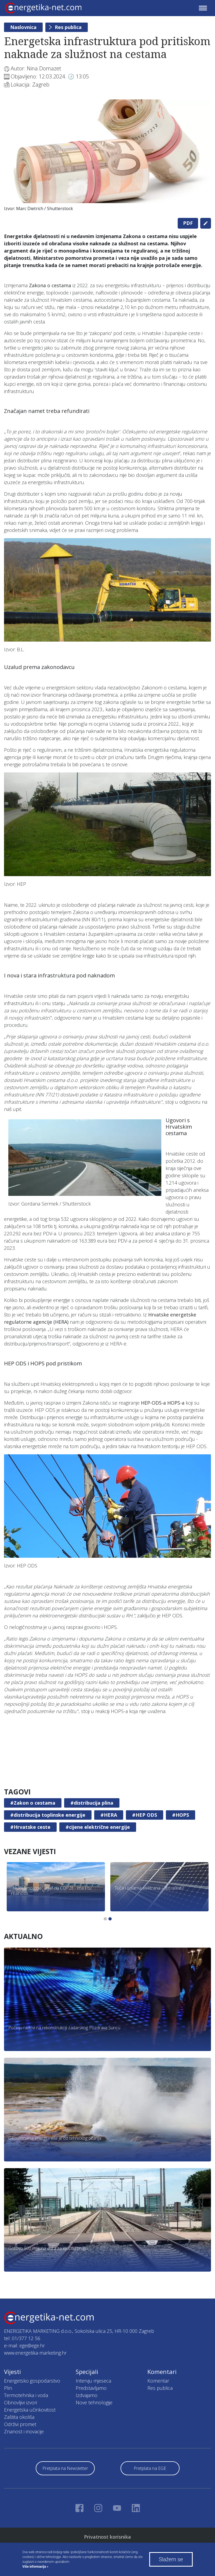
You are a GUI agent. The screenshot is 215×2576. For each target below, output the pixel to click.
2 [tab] (110, 1918)
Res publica (68, 27)
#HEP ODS (144, 1815)
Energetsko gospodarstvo (32, 2380)
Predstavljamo (91, 2388)
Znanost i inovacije (24, 2431)
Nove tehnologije (94, 2402)
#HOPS (180, 1815)
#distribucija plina (91, 1803)
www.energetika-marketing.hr (35, 2353)
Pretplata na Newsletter (65, 2468)
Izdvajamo (86, 2395)
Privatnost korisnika (107, 2537)
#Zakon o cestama (32, 1803)
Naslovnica (23, 27)
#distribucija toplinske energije (47, 1815)
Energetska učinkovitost (30, 2409)
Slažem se (171, 2559)
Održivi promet (20, 2424)
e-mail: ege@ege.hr (24, 2345)
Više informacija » (35, 2566)
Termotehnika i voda (26, 2395)
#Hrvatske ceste (30, 1827)
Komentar (158, 2380)
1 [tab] (105, 1918)
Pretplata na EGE (150, 2468)
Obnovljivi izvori (20, 2402)
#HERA (108, 1815)
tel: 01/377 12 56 (22, 2338)
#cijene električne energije (97, 1827)
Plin (8, 2388)
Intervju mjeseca (93, 2380)
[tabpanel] (107, 156)
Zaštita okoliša (19, 2417)
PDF (188, 223)
